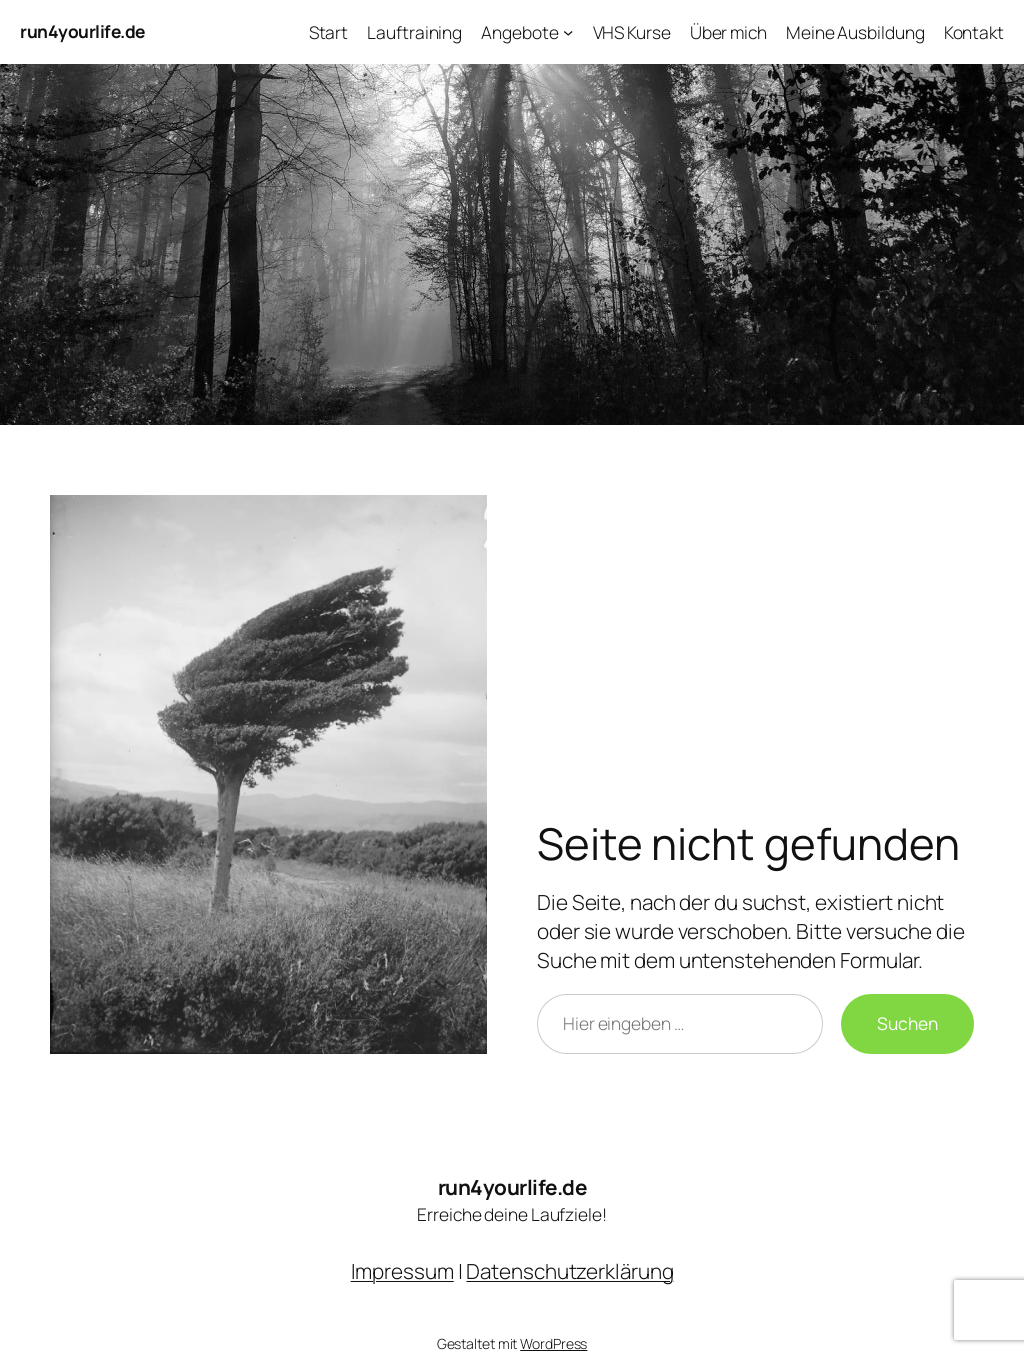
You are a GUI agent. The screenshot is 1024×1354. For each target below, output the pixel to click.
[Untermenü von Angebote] (568, 32)
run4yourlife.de (82, 31)
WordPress (553, 1343)
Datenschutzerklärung (569, 1271)
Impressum (402, 1271)
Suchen (907, 1023)
